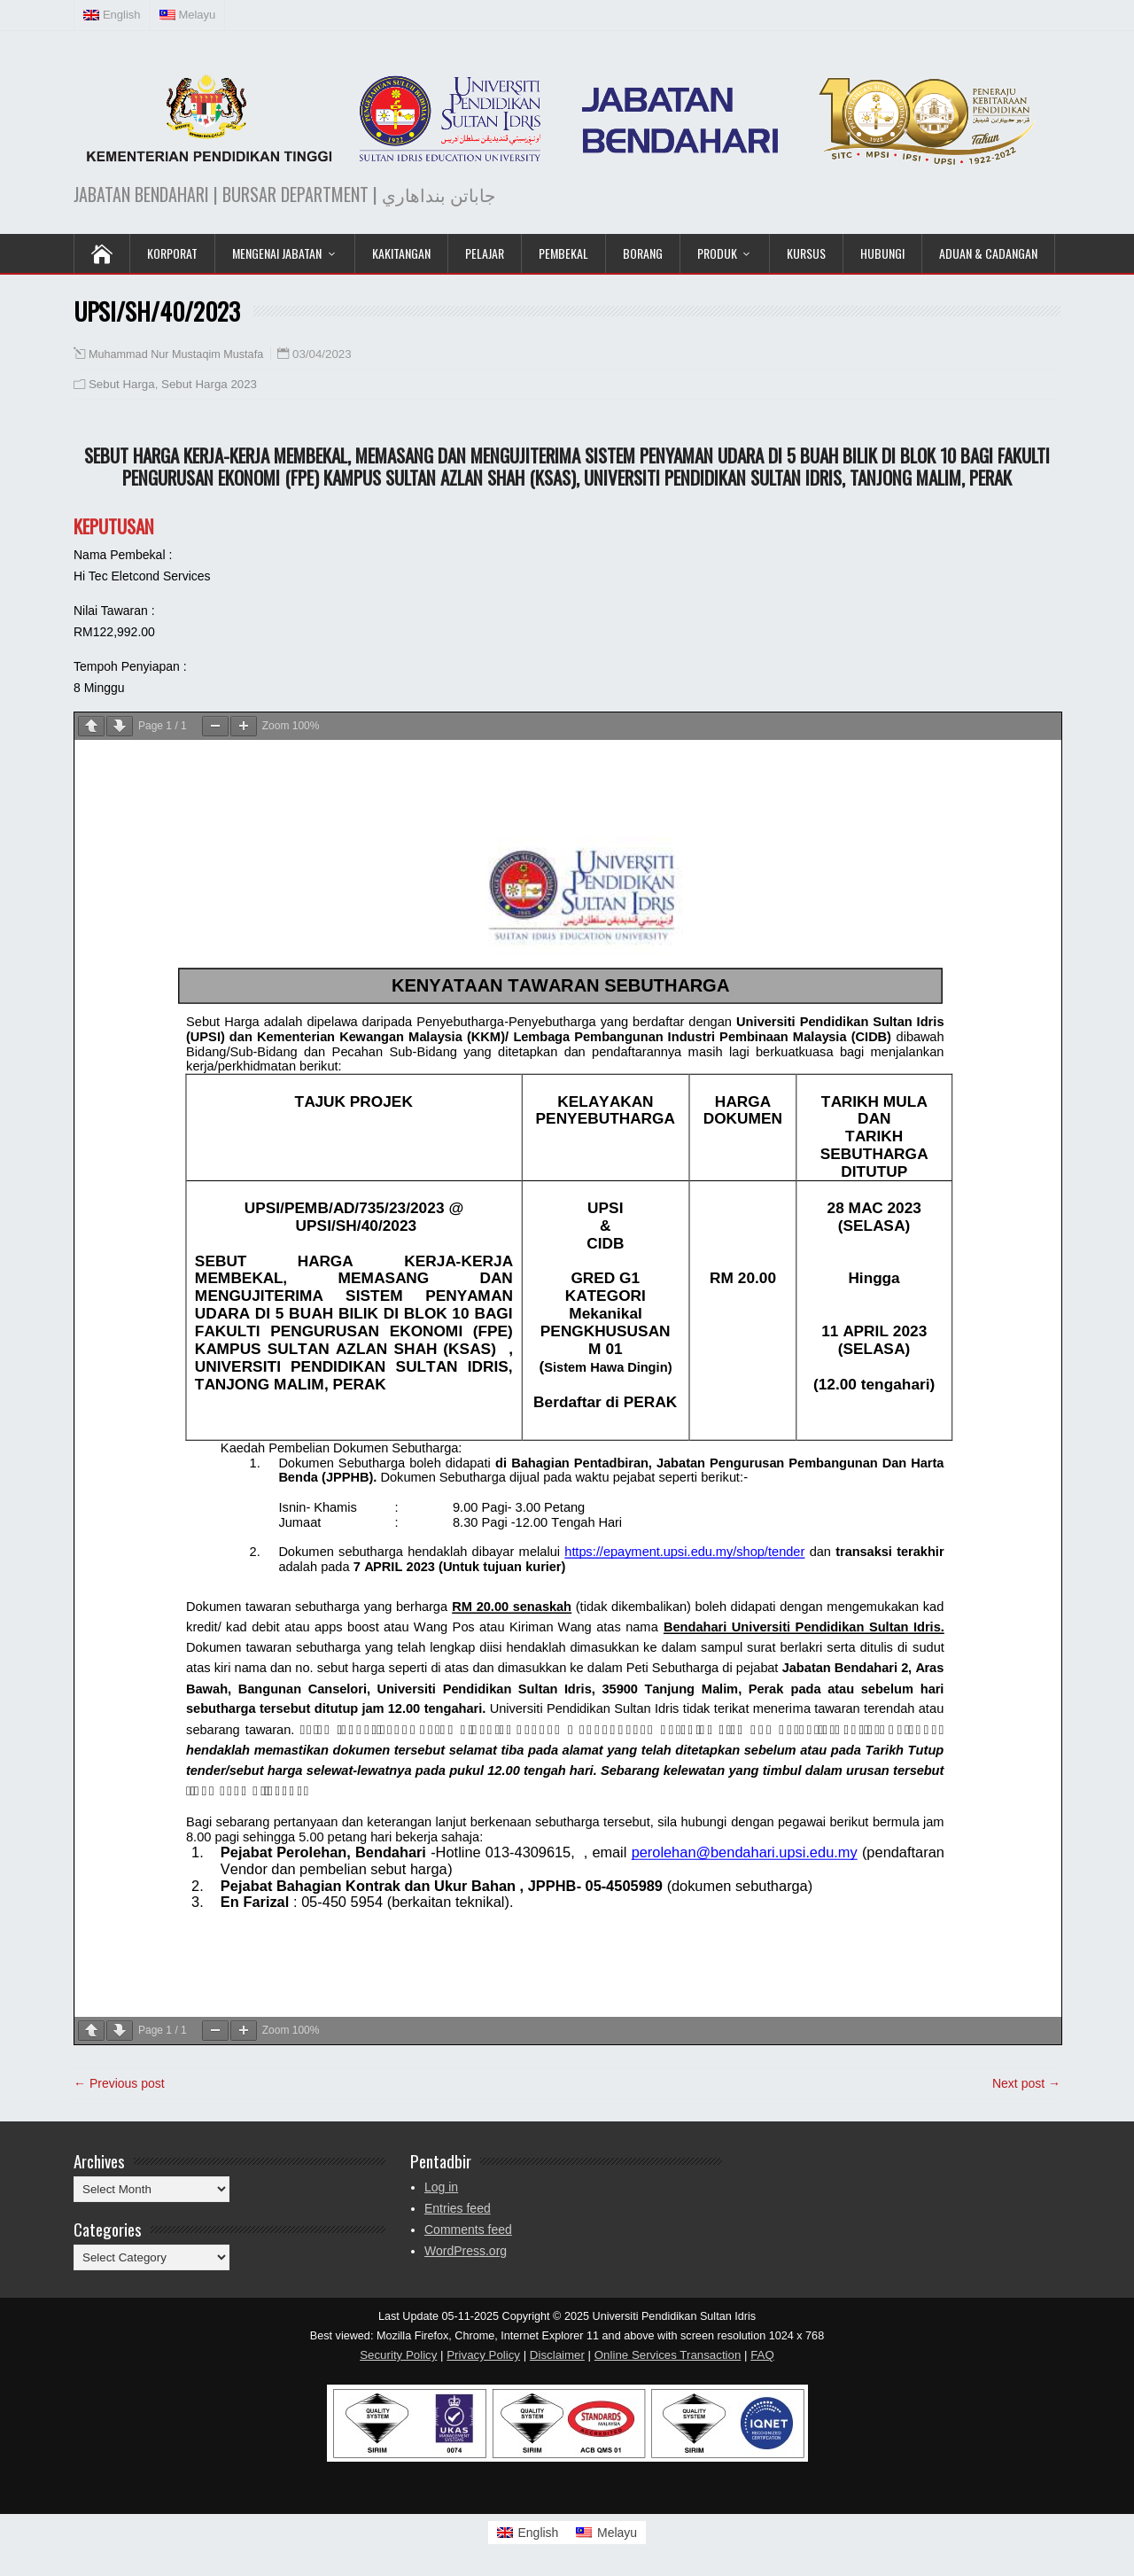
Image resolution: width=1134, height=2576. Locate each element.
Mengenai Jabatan (277, 253)
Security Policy (398, 2355)
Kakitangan (401, 253)
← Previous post (119, 2083)
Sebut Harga (122, 384)
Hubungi (882, 253)
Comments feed (468, 2229)
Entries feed (457, 2208)
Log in (441, 2187)
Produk (717, 253)
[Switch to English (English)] (112, 15)
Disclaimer (557, 2355)
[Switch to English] (528, 2532)
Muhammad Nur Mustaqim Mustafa (176, 354)
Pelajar (484, 253)
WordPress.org (465, 2251)
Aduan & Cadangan (988, 253)
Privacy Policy (483, 2355)
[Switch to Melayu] (606, 2532)
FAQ (762, 2355)
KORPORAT (172, 253)
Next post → (1026, 2083)
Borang (643, 253)
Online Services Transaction (668, 2355)
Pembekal (563, 253)
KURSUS (806, 253)
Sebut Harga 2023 (209, 384)
